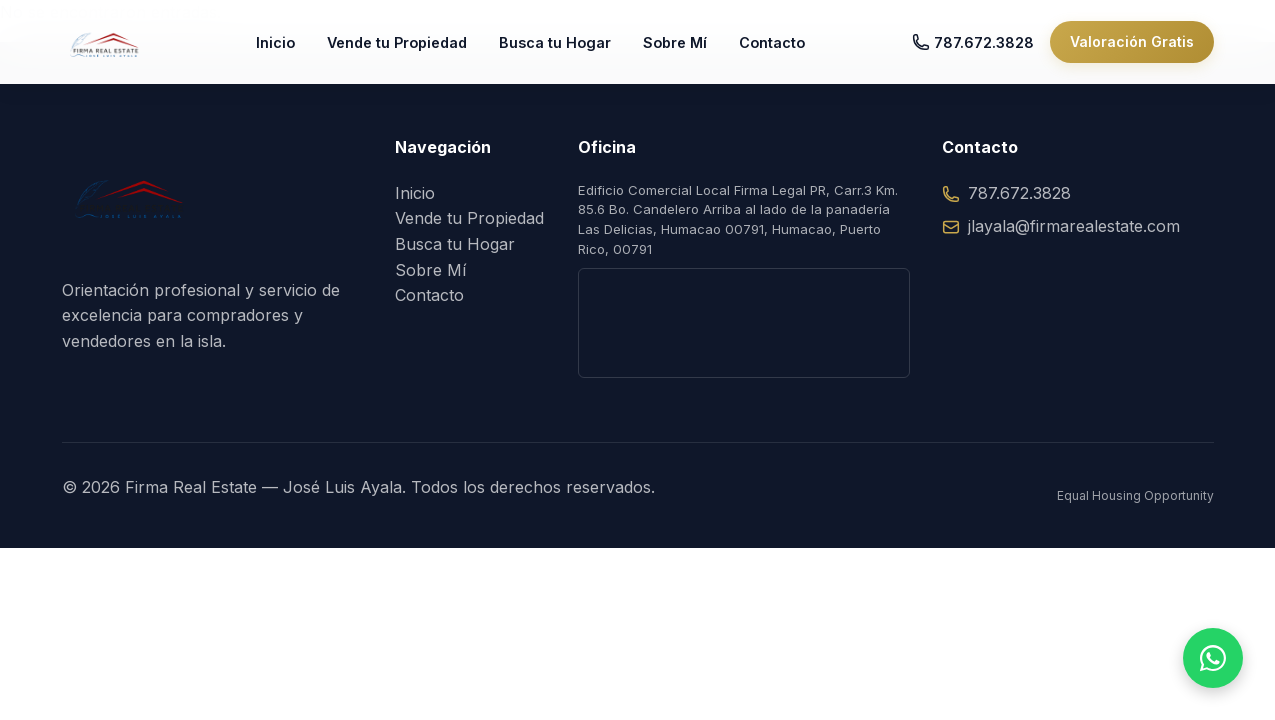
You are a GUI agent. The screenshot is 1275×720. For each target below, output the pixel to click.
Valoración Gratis (1132, 49)
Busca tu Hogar (571, 49)
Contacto (788, 49)
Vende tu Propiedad (413, 49)
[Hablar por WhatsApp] (1213, 658)
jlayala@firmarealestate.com (1061, 226)
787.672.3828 (973, 50)
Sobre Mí (691, 49)
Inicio (291, 49)
